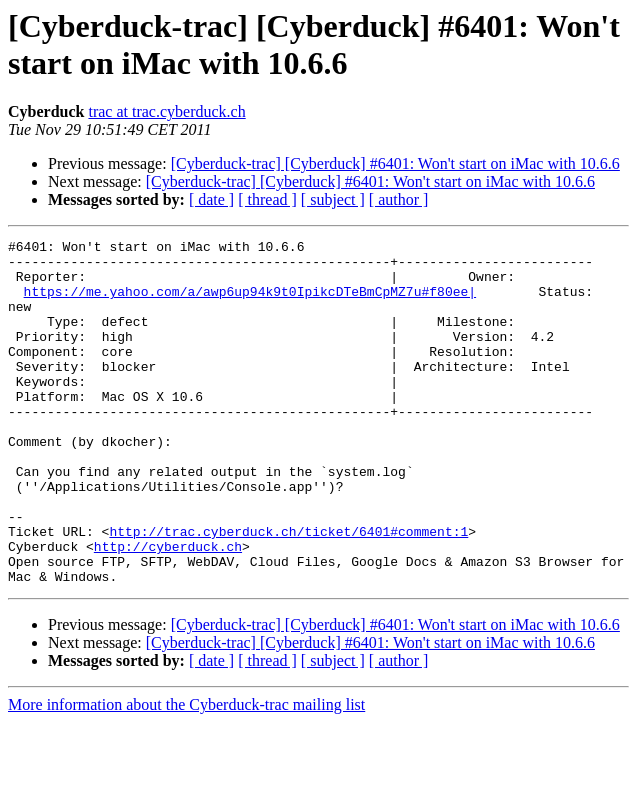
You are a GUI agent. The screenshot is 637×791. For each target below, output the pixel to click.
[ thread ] (267, 199)
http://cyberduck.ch (168, 609)
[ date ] (211, 199)
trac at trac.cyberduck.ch (166, 111)
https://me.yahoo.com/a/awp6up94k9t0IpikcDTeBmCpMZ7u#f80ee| (250, 303)
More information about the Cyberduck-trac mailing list (186, 773)
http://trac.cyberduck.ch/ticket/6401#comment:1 (288, 591)
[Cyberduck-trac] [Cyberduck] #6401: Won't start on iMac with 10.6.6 (395, 163)
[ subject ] (333, 199)
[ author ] (399, 199)
